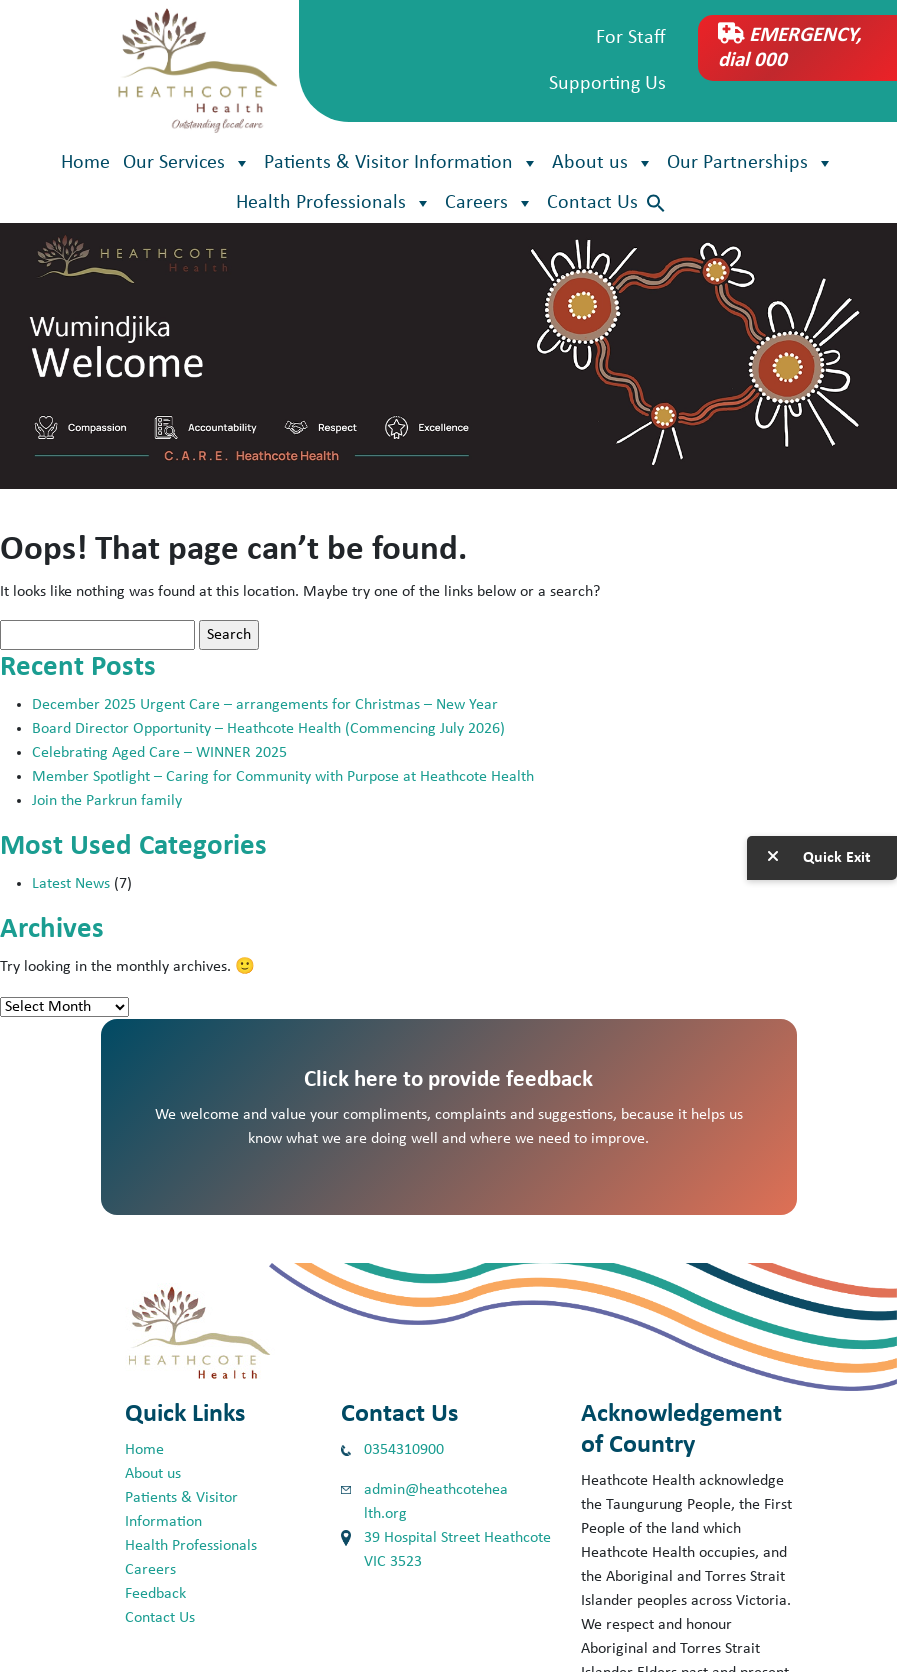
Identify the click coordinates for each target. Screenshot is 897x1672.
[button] (656, 203)
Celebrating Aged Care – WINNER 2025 (159, 753)
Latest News (71, 884)
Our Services (187, 163)
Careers (489, 203)
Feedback (155, 1594)
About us (603, 163)
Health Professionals (334, 203)
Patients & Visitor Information (401, 163)
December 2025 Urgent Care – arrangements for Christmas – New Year (267, 705)
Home (85, 163)
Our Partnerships (750, 163)
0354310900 (404, 1450)
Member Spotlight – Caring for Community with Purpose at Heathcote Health (283, 777)
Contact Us (592, 203)
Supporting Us (607, 84)
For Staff (631, 38)
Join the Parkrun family (107, 801)
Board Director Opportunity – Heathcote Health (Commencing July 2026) (268, 729)
